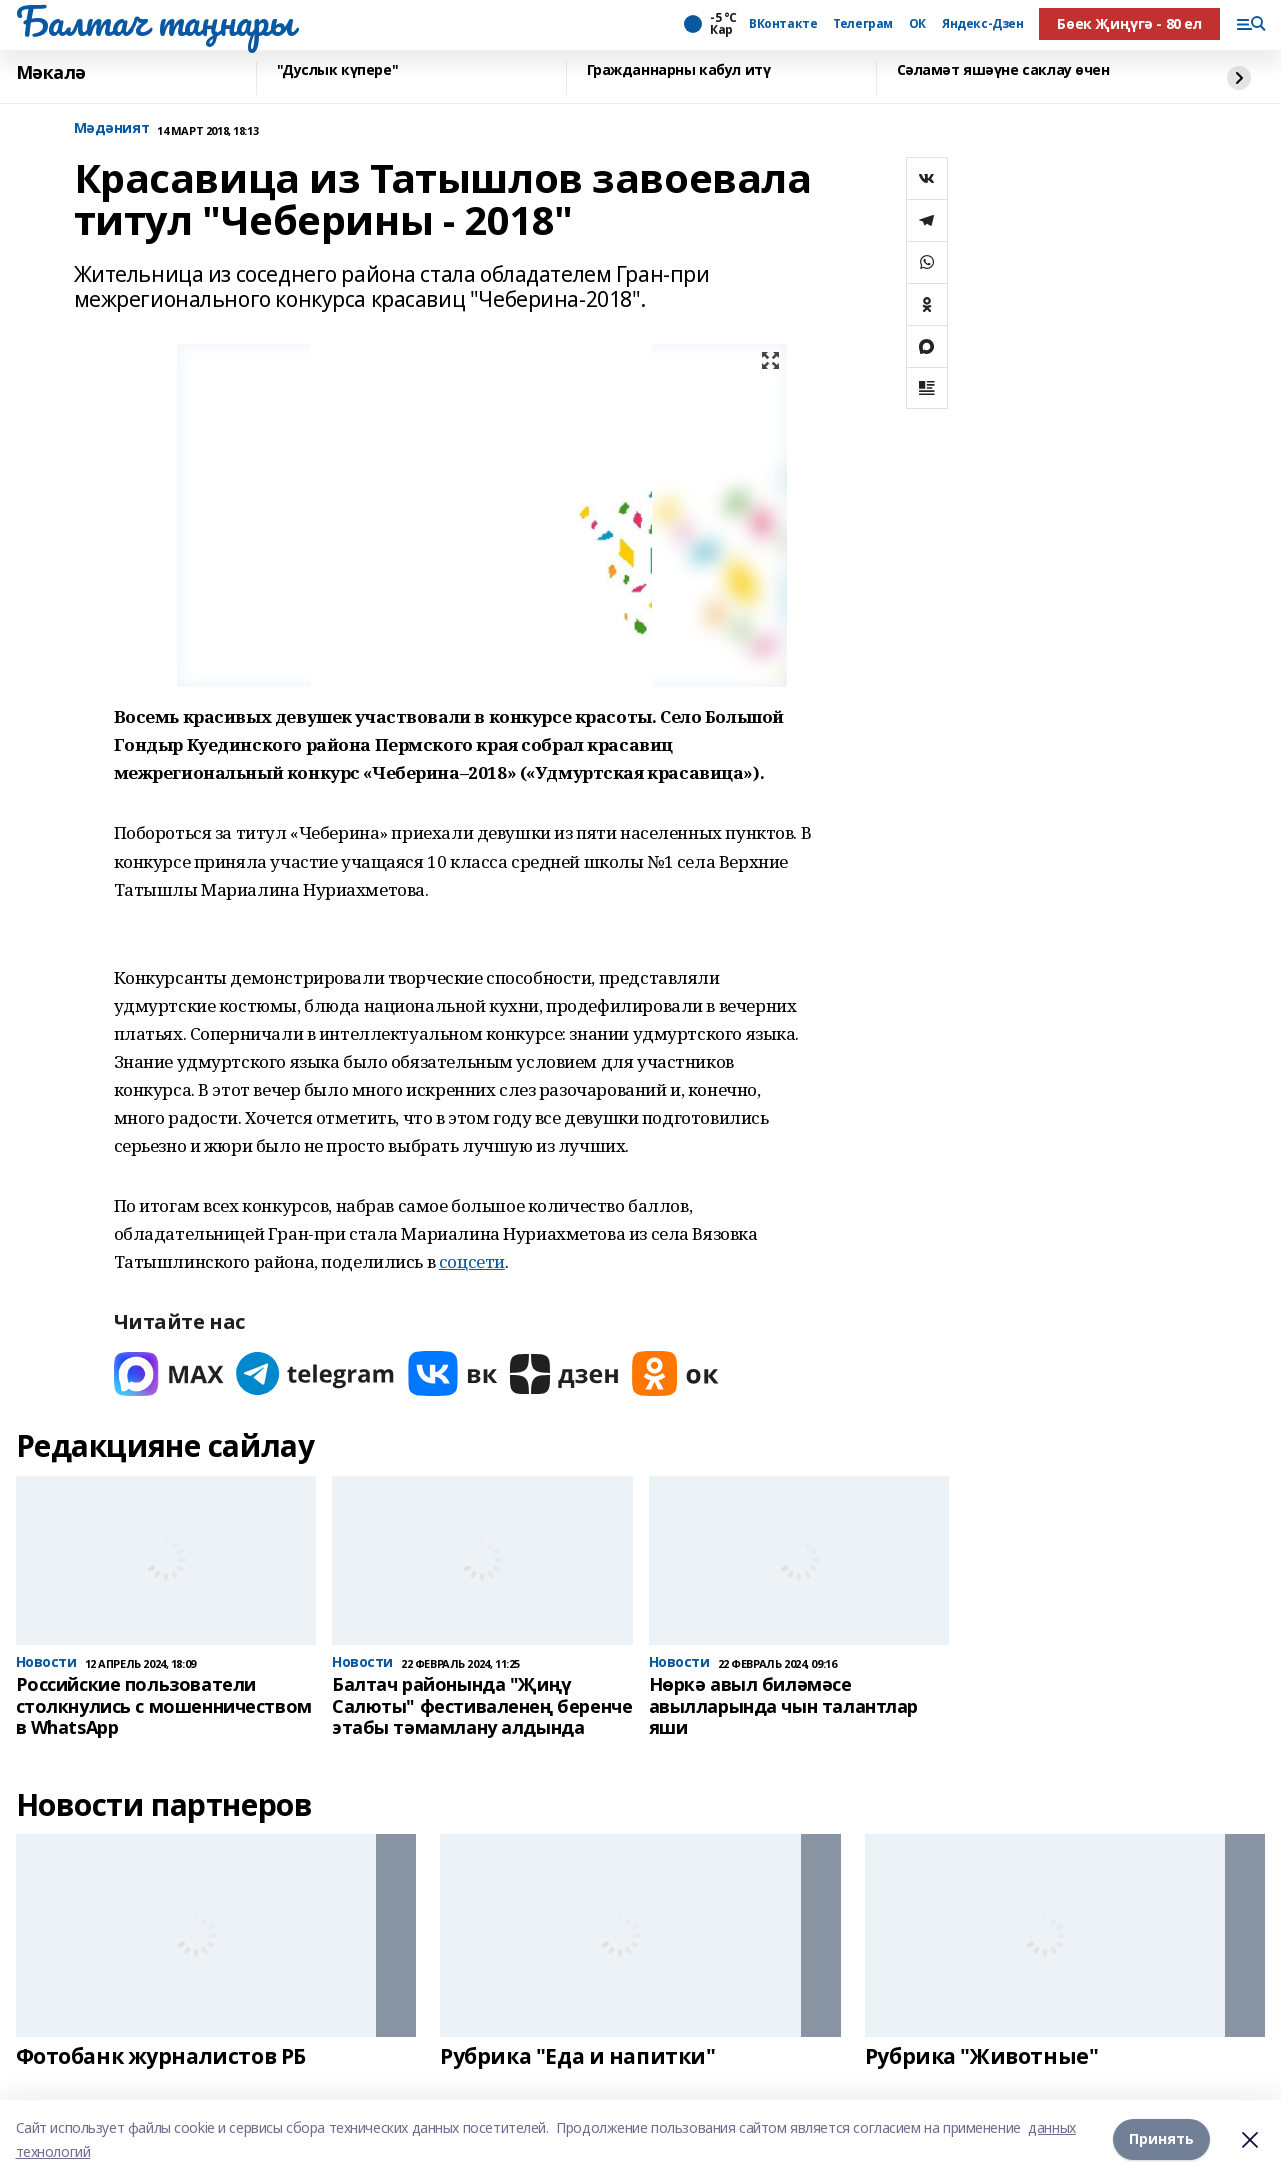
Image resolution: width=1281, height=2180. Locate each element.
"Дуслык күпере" (338, 70)
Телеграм (863, 24)
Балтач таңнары (155, 21)
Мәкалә (51, 73)
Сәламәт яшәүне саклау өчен (1003, 70)
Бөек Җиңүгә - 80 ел (1129, 23)
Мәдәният (112, 128)
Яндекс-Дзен (982, 24)
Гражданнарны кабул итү (679, 70)
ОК (917, 24)
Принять (1161, 2139)
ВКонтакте (783, 24)
